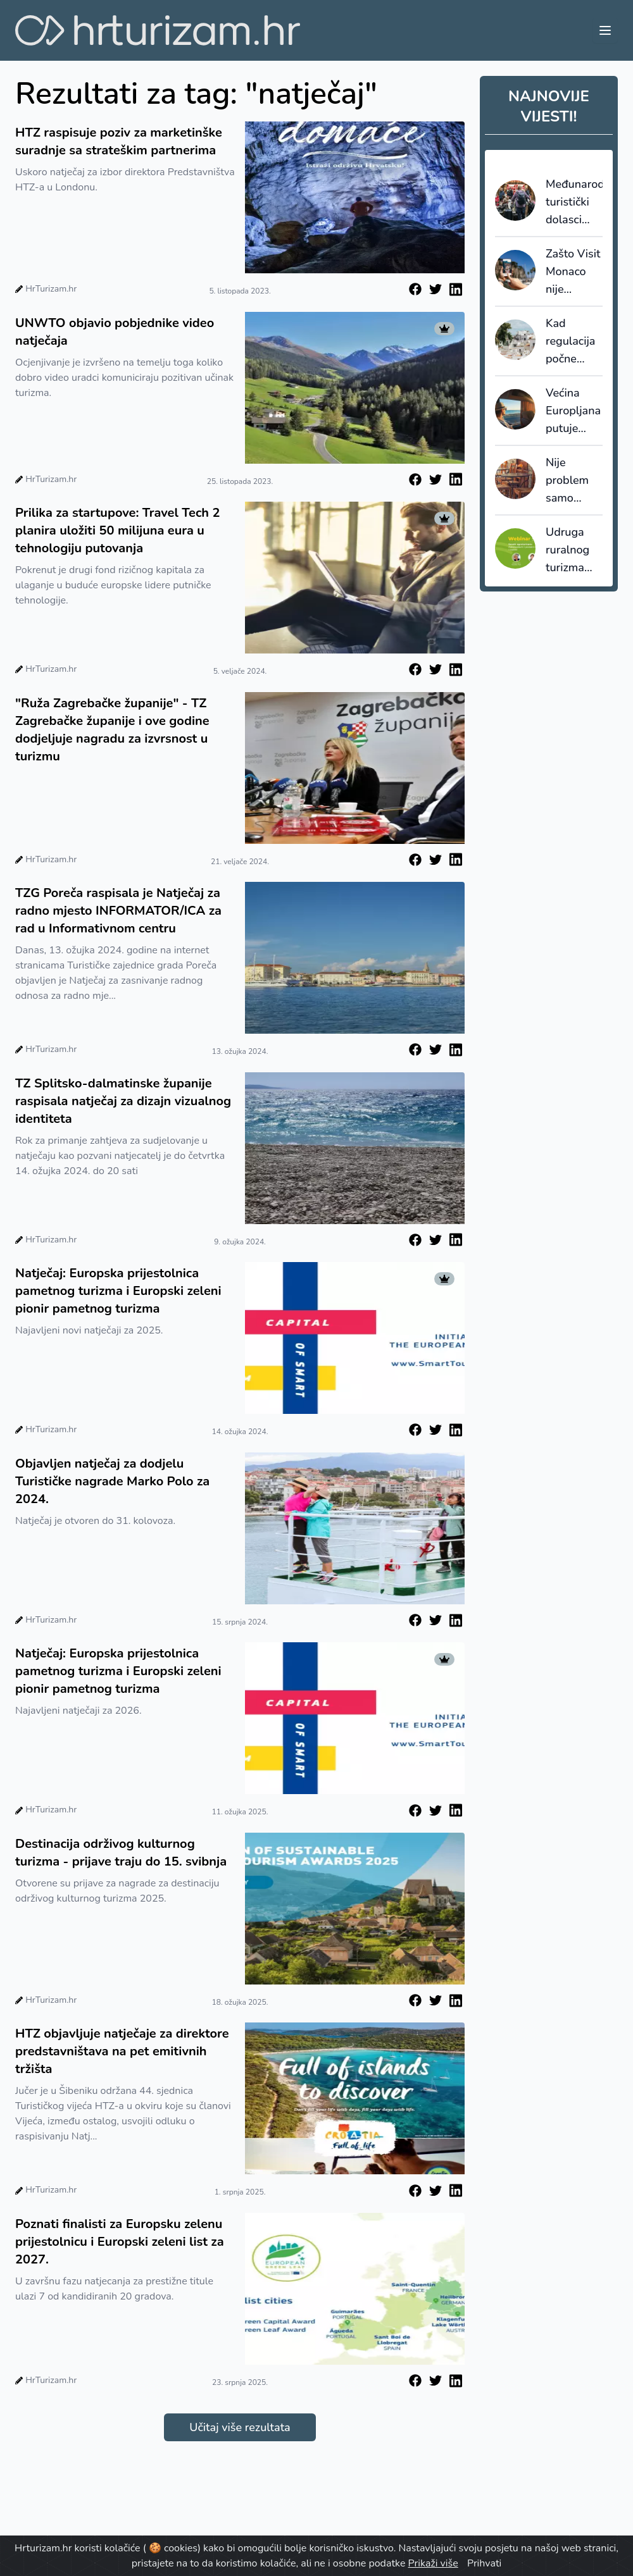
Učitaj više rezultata (239, 2427)
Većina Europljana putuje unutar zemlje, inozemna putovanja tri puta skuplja (573, 411)
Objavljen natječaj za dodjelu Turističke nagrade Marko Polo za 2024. (112, 1481)
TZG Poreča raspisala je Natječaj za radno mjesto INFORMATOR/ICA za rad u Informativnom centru (118, 910)
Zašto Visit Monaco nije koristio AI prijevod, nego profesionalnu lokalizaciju (574, 272)
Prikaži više (433, 2563)
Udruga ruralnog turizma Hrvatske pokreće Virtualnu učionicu (570, 550)
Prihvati (484, 2563)
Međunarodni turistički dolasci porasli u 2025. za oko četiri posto (574, 202)
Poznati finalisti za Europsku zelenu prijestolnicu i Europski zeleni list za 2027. (119, 2241)
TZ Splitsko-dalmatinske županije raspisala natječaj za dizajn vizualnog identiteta (123, 1101)
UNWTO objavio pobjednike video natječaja (114, 331)
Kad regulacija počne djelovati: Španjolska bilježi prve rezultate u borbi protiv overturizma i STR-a (574, 342)
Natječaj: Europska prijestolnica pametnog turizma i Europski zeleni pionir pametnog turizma (118, 1291)
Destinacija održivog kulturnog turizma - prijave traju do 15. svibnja (121, 1852)
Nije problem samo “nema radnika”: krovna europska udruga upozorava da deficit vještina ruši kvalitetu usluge (572, 481)
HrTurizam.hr (51, 289)
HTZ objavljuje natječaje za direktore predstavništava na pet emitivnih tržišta (122, 2051)
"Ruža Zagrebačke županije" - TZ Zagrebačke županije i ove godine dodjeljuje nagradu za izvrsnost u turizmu (112, 730)
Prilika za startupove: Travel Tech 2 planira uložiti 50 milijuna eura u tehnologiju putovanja (117, 530)
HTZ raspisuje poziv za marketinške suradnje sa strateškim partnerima (118, 141)
